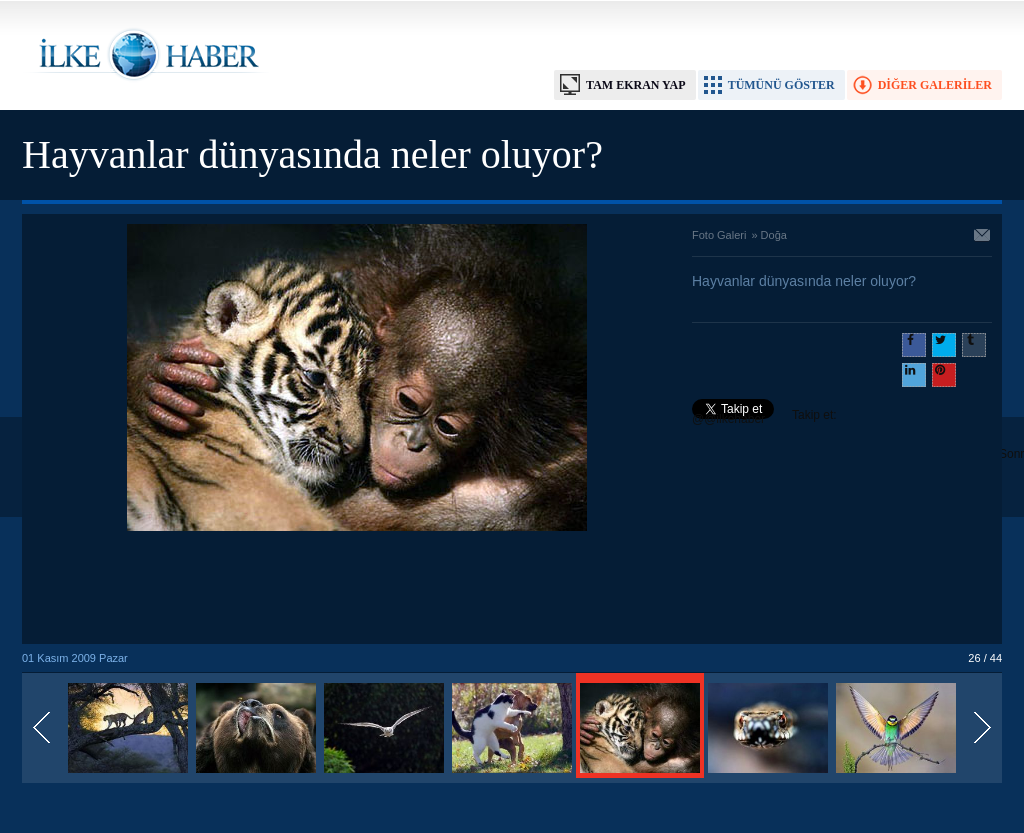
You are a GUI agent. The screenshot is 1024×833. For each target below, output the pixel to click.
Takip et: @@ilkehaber (764, 417)
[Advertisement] (357, 589)
